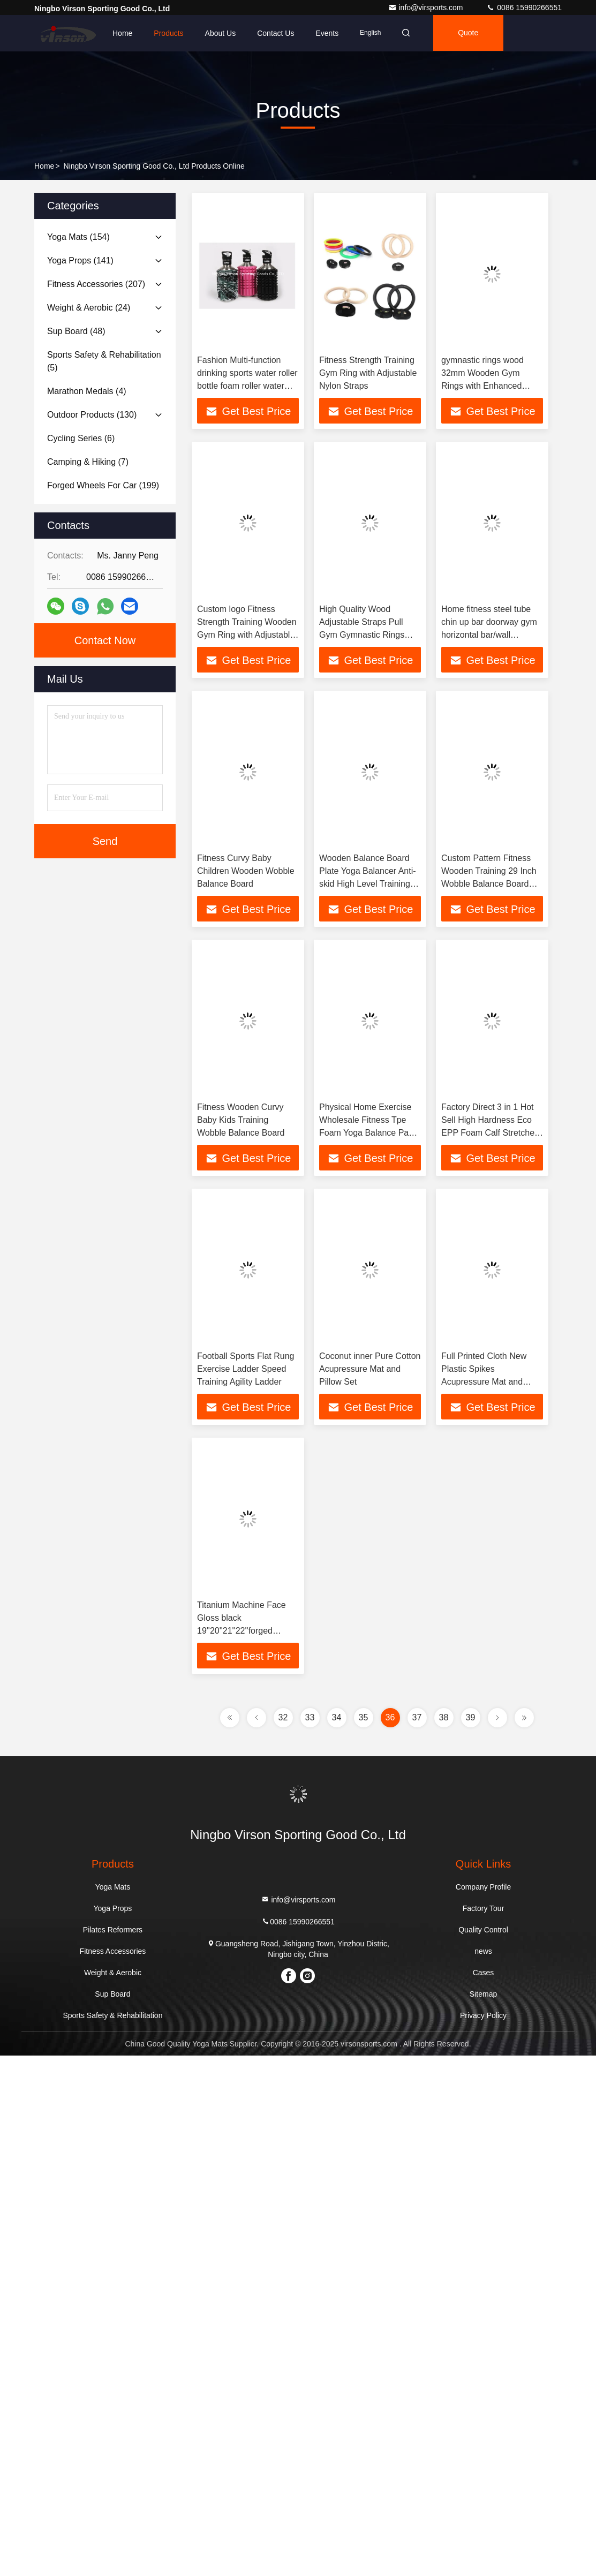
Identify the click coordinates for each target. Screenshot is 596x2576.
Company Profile (483, 1887)
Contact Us (275, 33)
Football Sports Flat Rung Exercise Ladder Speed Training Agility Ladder (245, 1368)
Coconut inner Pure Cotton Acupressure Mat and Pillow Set (369, 1368)
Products (168, 33)
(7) (88, 461)
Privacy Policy (483, 2015)
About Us (220, 33)
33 (310, 1717)
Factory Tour (483, 1908)
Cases (483, 1972)
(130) (92, 414)
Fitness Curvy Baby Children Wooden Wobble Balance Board (246, 870)
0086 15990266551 (524, 7)
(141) (80, 260)
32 (283, 1717)
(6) (81, 438)
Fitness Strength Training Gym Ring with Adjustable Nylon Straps (368, 373)
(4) (86, 391)
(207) (96, 284)
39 (471, 1717)
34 (337, 1717)
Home (122, 33)
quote (471, 33)
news (483, 1951)
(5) (104, 361)
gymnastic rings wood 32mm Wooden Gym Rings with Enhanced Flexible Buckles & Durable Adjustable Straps (490, 386)
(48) (76, 331)
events (326, 33)
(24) (88, 307)
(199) (103, 485)
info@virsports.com (426, 7)
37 (417, 1717)
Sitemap (483, 1994)
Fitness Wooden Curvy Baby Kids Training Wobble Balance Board (240, 1119)
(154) (78, 236)
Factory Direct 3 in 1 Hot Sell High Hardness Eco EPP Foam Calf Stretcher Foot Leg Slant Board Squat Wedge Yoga (489, 1132)
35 (363, 1717)
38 (444, 1717)
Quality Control (483, 1929)
